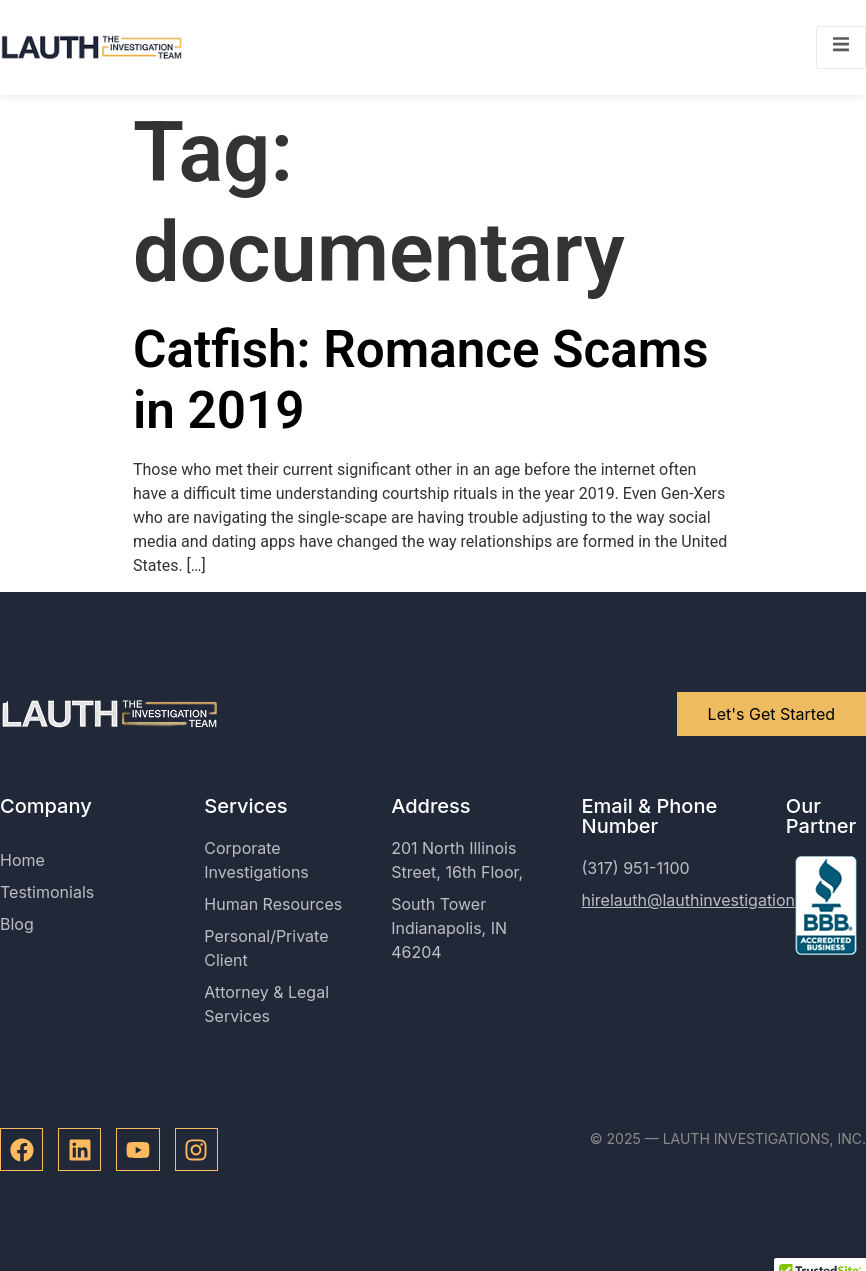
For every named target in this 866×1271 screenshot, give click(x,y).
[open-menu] (841, 47)
